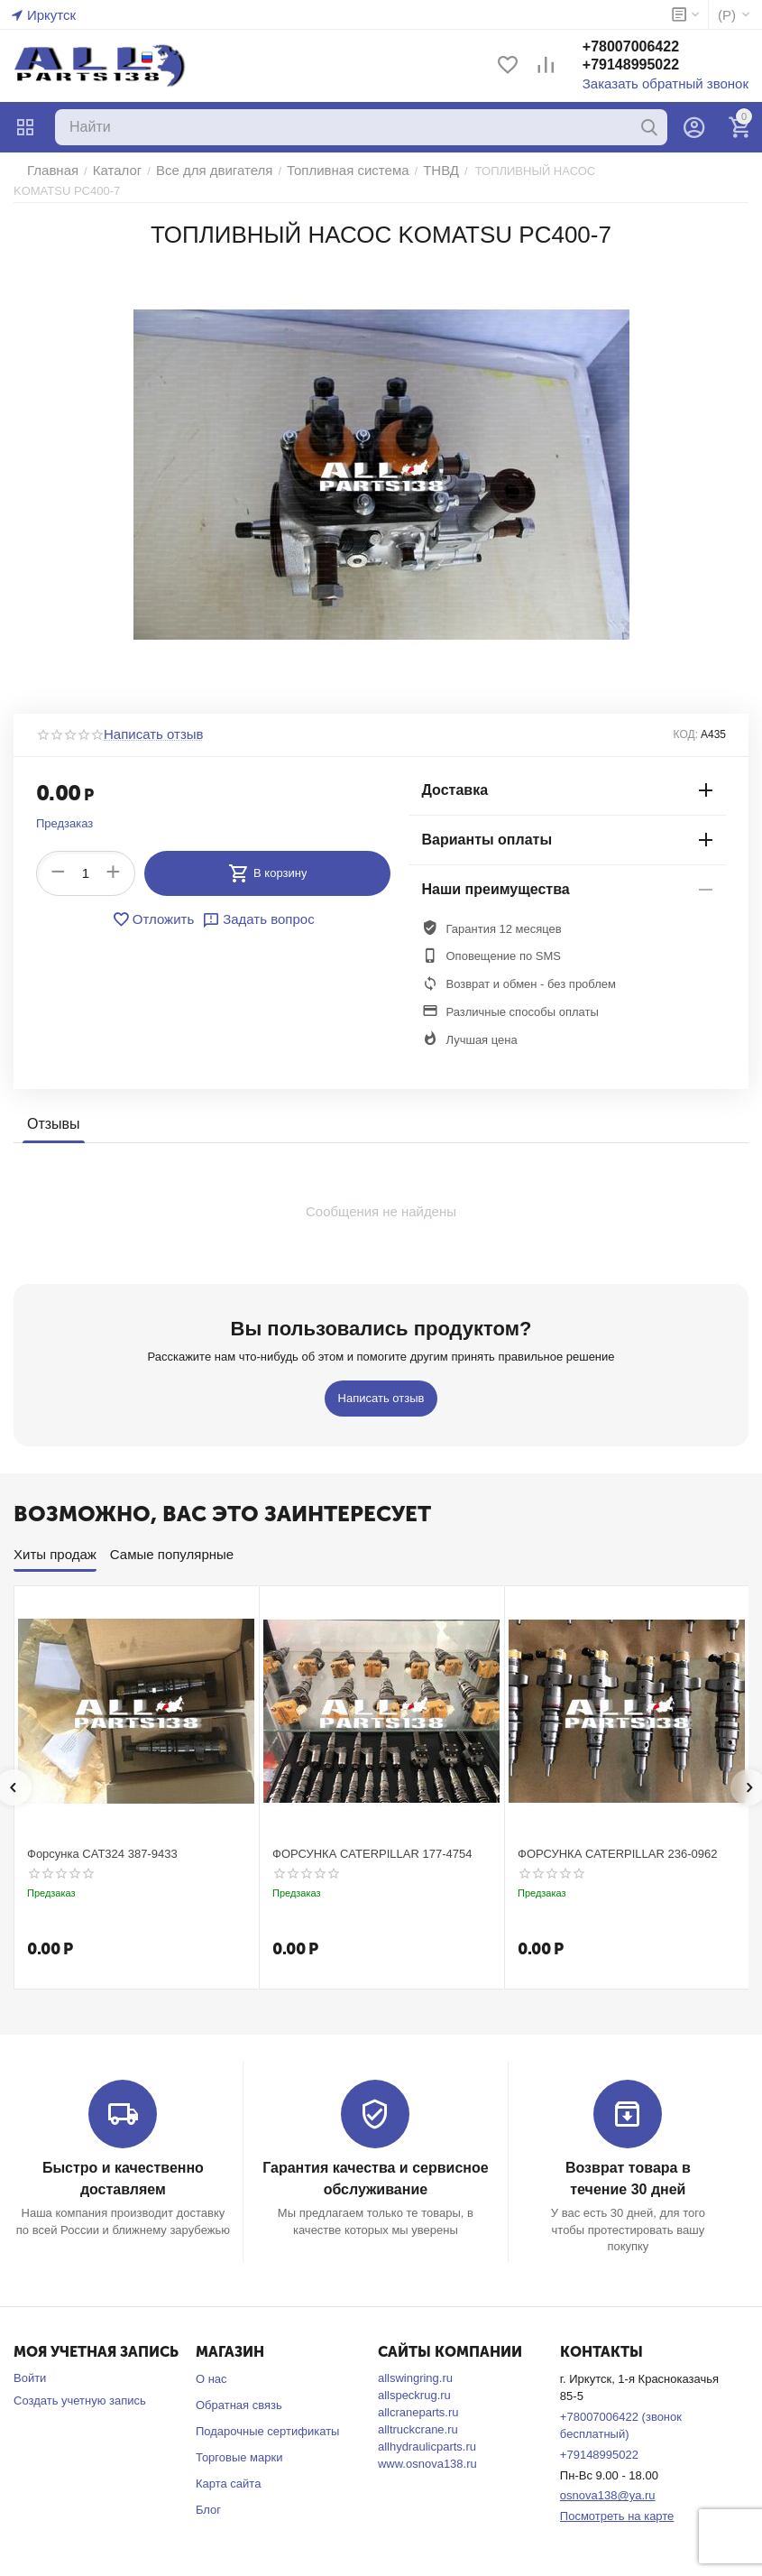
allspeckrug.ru (414, 2379)
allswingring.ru (415, 2361)
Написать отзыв (147, 721)
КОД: (686, 721)
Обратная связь (239, 2389)
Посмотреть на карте (617, 2500)
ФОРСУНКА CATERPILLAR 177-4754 (372, 1840)
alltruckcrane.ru (418, 2413)
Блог (208, 2492)
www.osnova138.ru (427, 2447)
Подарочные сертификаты (267, 2415)
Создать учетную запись (80, 2384)
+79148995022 (652, 66)
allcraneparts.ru (418, 2396)
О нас (211, 2362)
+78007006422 (652, 48)
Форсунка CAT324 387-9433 (102, 1840)
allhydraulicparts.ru (427, 2430)
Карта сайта (228, 2466)
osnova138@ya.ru (608, 2479)
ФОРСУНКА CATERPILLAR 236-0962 (617, 1840)
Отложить (159, 905)
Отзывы (52, 1110)
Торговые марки (239, 2440)
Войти (30, 2361)
